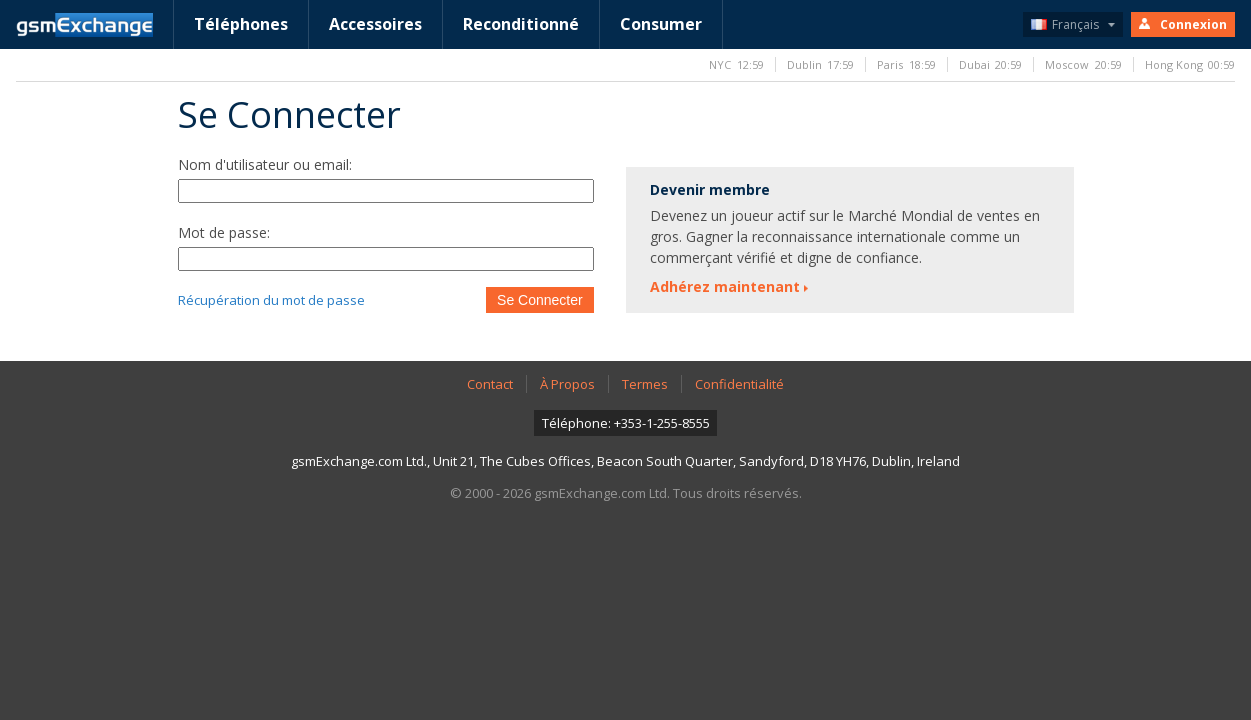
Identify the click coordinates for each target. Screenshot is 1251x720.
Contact (490, 384)
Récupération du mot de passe (271, 300)
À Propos (567, 384)
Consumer (661, 24)
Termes (645, 384)
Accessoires (375, 24)
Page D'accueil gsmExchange (84, 25)
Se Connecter (540, 300)
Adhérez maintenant (725, 286)
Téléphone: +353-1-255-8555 (626, 423)
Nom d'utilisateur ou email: (265, 164)
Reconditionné (521, 24)
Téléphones (241, 24)
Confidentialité (739, 384)
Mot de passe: (224, 232)
